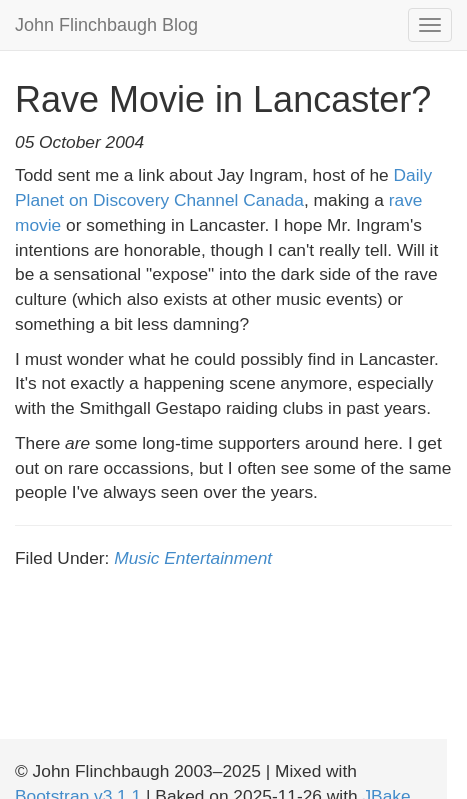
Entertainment (218, 558)
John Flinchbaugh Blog (106, 25)
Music (136, 558)
